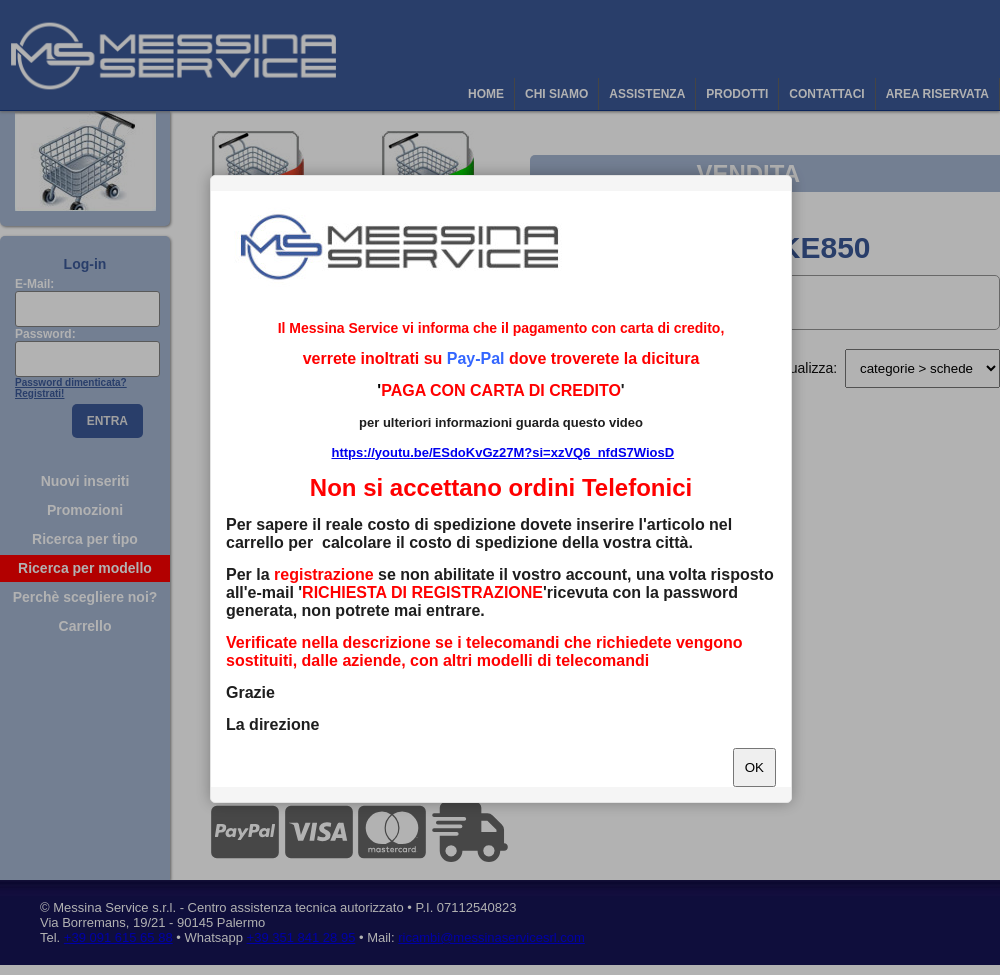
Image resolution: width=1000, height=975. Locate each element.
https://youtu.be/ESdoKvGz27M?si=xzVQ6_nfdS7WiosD (502, 452)
